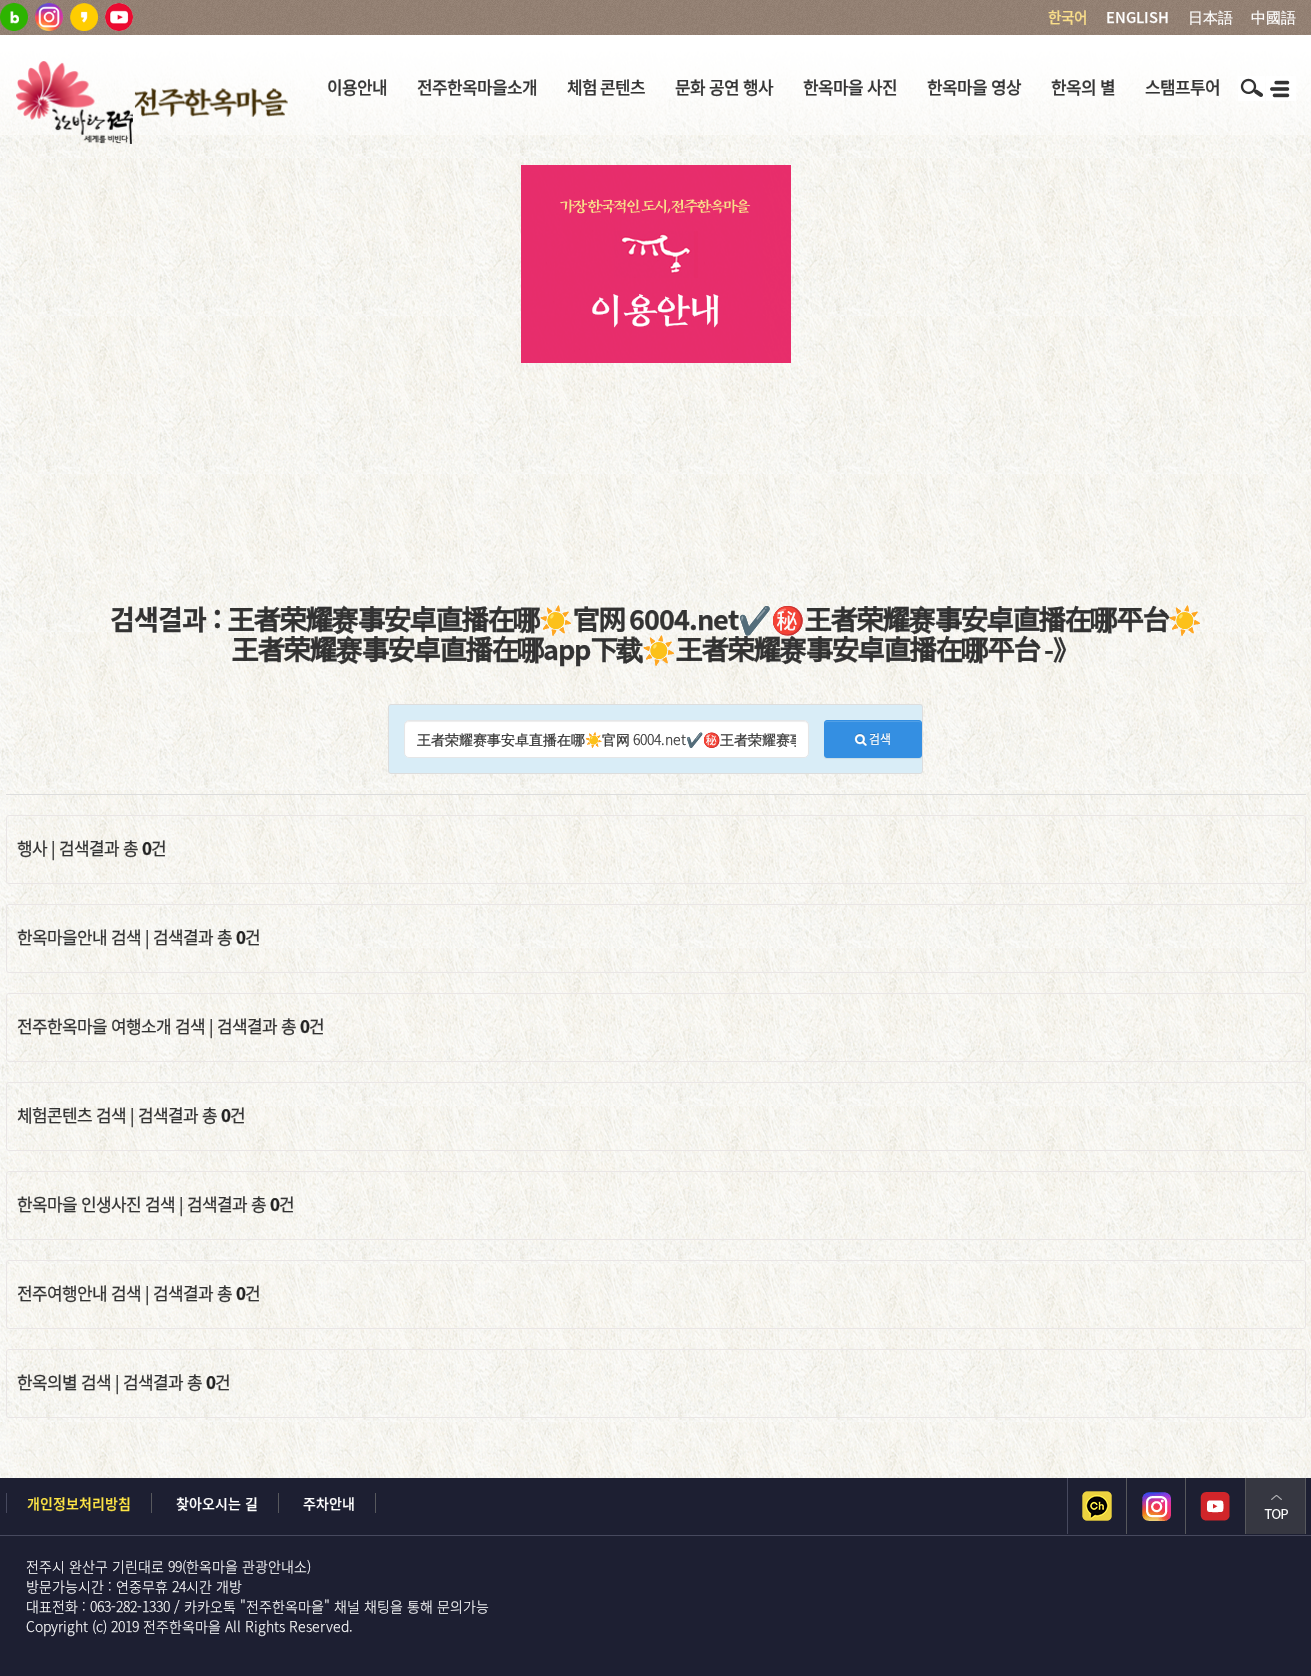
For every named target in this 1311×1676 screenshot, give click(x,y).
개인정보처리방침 (79, 1503)
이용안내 (357, 86)
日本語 (1210, 17)
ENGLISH (1137, 17)
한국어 (1067, 17)
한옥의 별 (1083, 86)
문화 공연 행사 (724, 86)
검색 (873, 739)
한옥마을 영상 (974, 86)
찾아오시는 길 (217, 1503)
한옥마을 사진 (850, 86)
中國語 (1273, 17)
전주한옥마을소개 (477, 86)
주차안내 (329, 1503)
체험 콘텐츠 (606, 86)
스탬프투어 (1182, 86)
